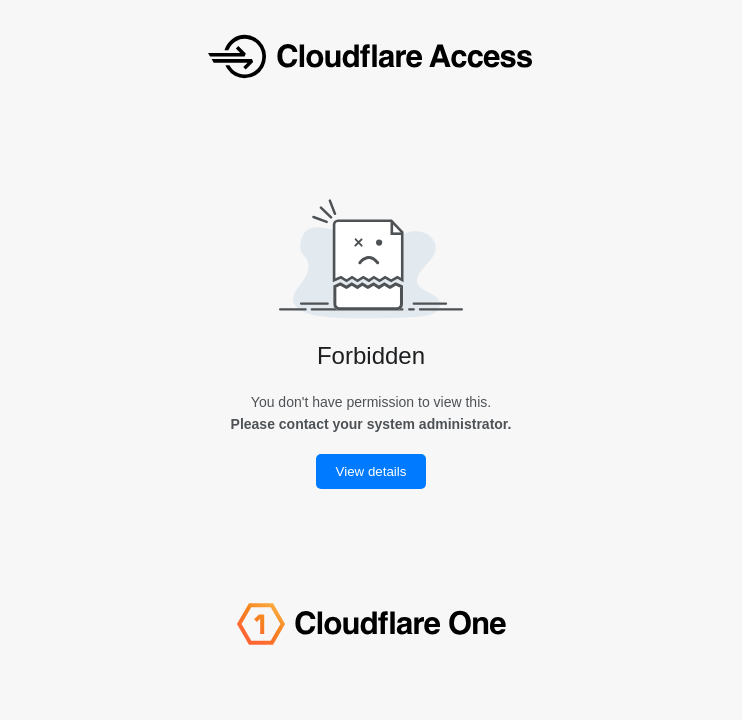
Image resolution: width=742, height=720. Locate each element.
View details (371, 471)
